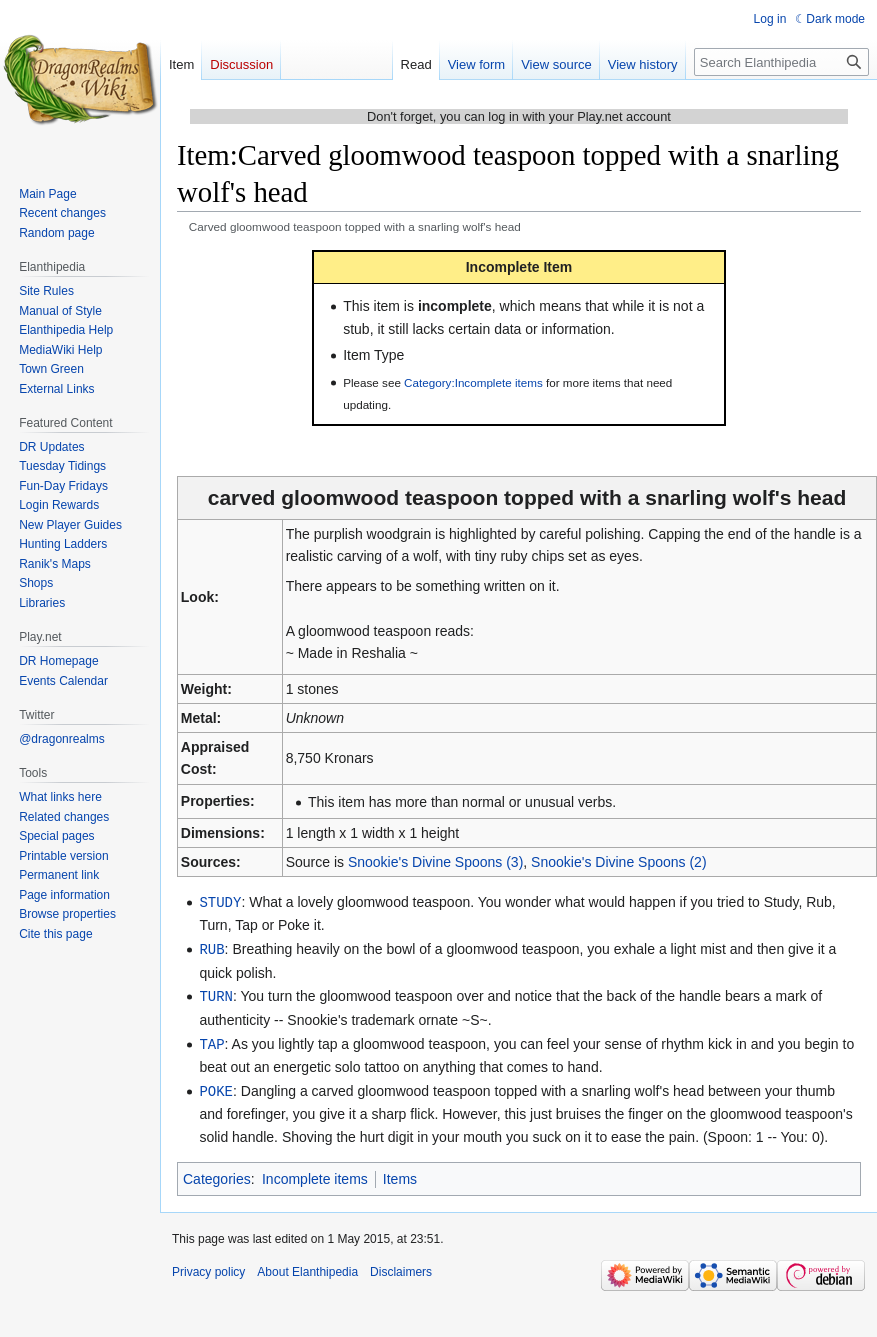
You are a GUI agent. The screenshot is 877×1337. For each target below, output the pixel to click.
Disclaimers (401, 1267)
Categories (217, 1174)
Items (400, 1174)
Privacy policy (208, 1267)
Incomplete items (315, 1174)
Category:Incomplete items (473, 382)
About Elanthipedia (307, 1267)
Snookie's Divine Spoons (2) (618, 862)
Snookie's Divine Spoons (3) (435, 862)
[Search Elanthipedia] (781, 62)
